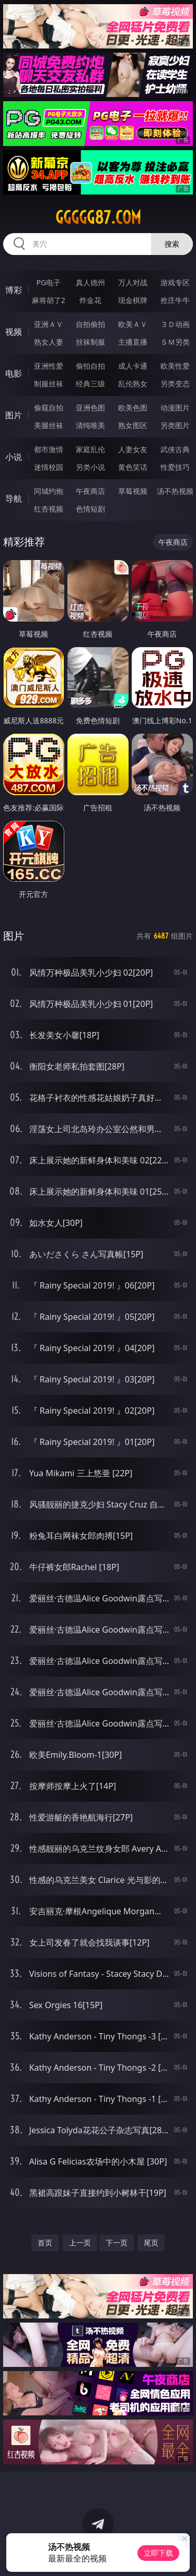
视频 (13, 331)
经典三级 (90, 383)
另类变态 (175, 383)
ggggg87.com (98, 217)
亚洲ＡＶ (48, 324)
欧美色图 (132, 407)
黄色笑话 (132, 467)
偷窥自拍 (48, 407)
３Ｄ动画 (175, 324)
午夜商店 (90, 491)
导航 (13, 498)
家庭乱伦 (90, 449)
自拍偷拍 (90, 324)
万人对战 (132, 282)
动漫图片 (175, 407)
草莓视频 (132, 491)
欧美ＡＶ (132, 324)
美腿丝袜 (48, 425)
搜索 (172, 244)
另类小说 (90, 467)
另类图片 (175, 425)
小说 (13, 457)
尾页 (151, 2242)
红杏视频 (48, 509)
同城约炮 (48, 491)
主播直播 (132, 342)
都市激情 (48, 449)
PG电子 (48, 282)
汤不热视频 (175, 491)
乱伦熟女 (132, 383)
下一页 (117, 2242)
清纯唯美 (90, 425)
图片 (13, 415)
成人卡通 (132, 366)
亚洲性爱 (48, 366)
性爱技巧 (175, 467)
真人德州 (90, 282)
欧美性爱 (175, 366)
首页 (45, 2242)
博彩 (13, 290)
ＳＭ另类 (175, 342)
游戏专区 (175, 282)
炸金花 (90, 300)
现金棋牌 (132, 300)
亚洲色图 (90, 407)
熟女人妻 (48, 342)
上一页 (80, 2242)
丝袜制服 (90, 342)
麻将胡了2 (48, 300)
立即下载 (158, 2553)
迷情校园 (48, 467)
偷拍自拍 (90, 366)
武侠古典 (175, 449)
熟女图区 (132, 425)
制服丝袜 (48, 383)
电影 (13, 373)
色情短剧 (90, 509)
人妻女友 (132, 449)
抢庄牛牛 (175, 300)
